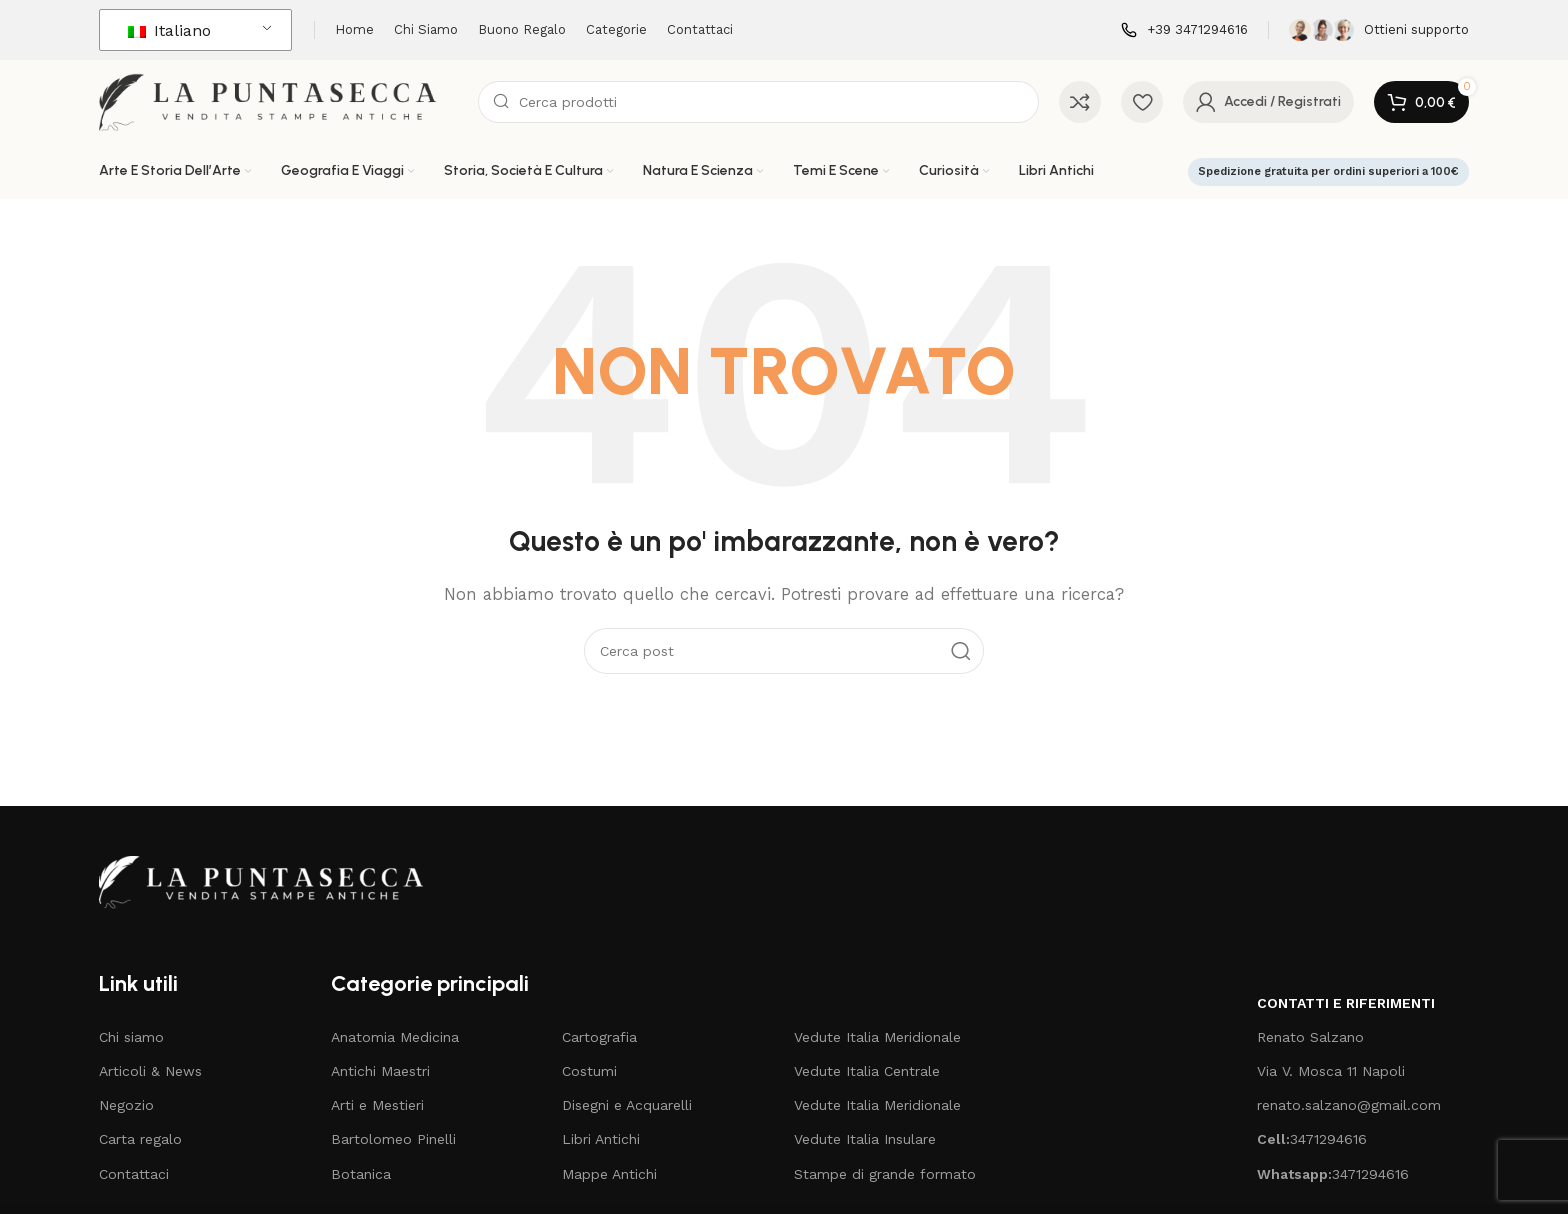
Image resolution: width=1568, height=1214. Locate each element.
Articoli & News (150, 1071)
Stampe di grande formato (885, 1174)
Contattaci (134, 1174)
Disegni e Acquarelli (627, 1105)
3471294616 (1312, 1139)
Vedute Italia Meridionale (877, 1037)
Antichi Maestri (380, 1071)
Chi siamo (131, 1037)
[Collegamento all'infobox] (1184, 30)
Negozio (126, 1105)
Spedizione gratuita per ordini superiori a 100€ (1328, 171)
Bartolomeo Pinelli (393, 1139)
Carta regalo (140, 1139)
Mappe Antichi (609, 1174)
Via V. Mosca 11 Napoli (1331, 1071)
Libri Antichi (601, 1139)
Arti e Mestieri (377, 1105)
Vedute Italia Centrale (867, 1071)
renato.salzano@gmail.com (1349, 1105)
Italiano (169, 30)
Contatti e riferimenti (1346, 1003)
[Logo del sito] (278, 101)
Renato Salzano (1310, 1037)
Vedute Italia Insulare (865, 1139)
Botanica (361, 1174)
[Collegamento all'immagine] (271, 881)
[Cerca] (758, 102)
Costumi (589, 1071)
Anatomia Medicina (395, 1037)
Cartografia (599, 1037)
